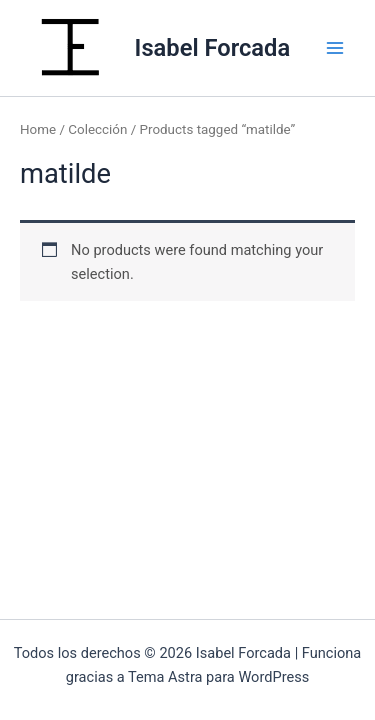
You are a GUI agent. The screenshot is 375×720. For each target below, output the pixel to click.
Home (38, 129)
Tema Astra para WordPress (218, 677)
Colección (97, 129)
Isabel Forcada (213, 48)
